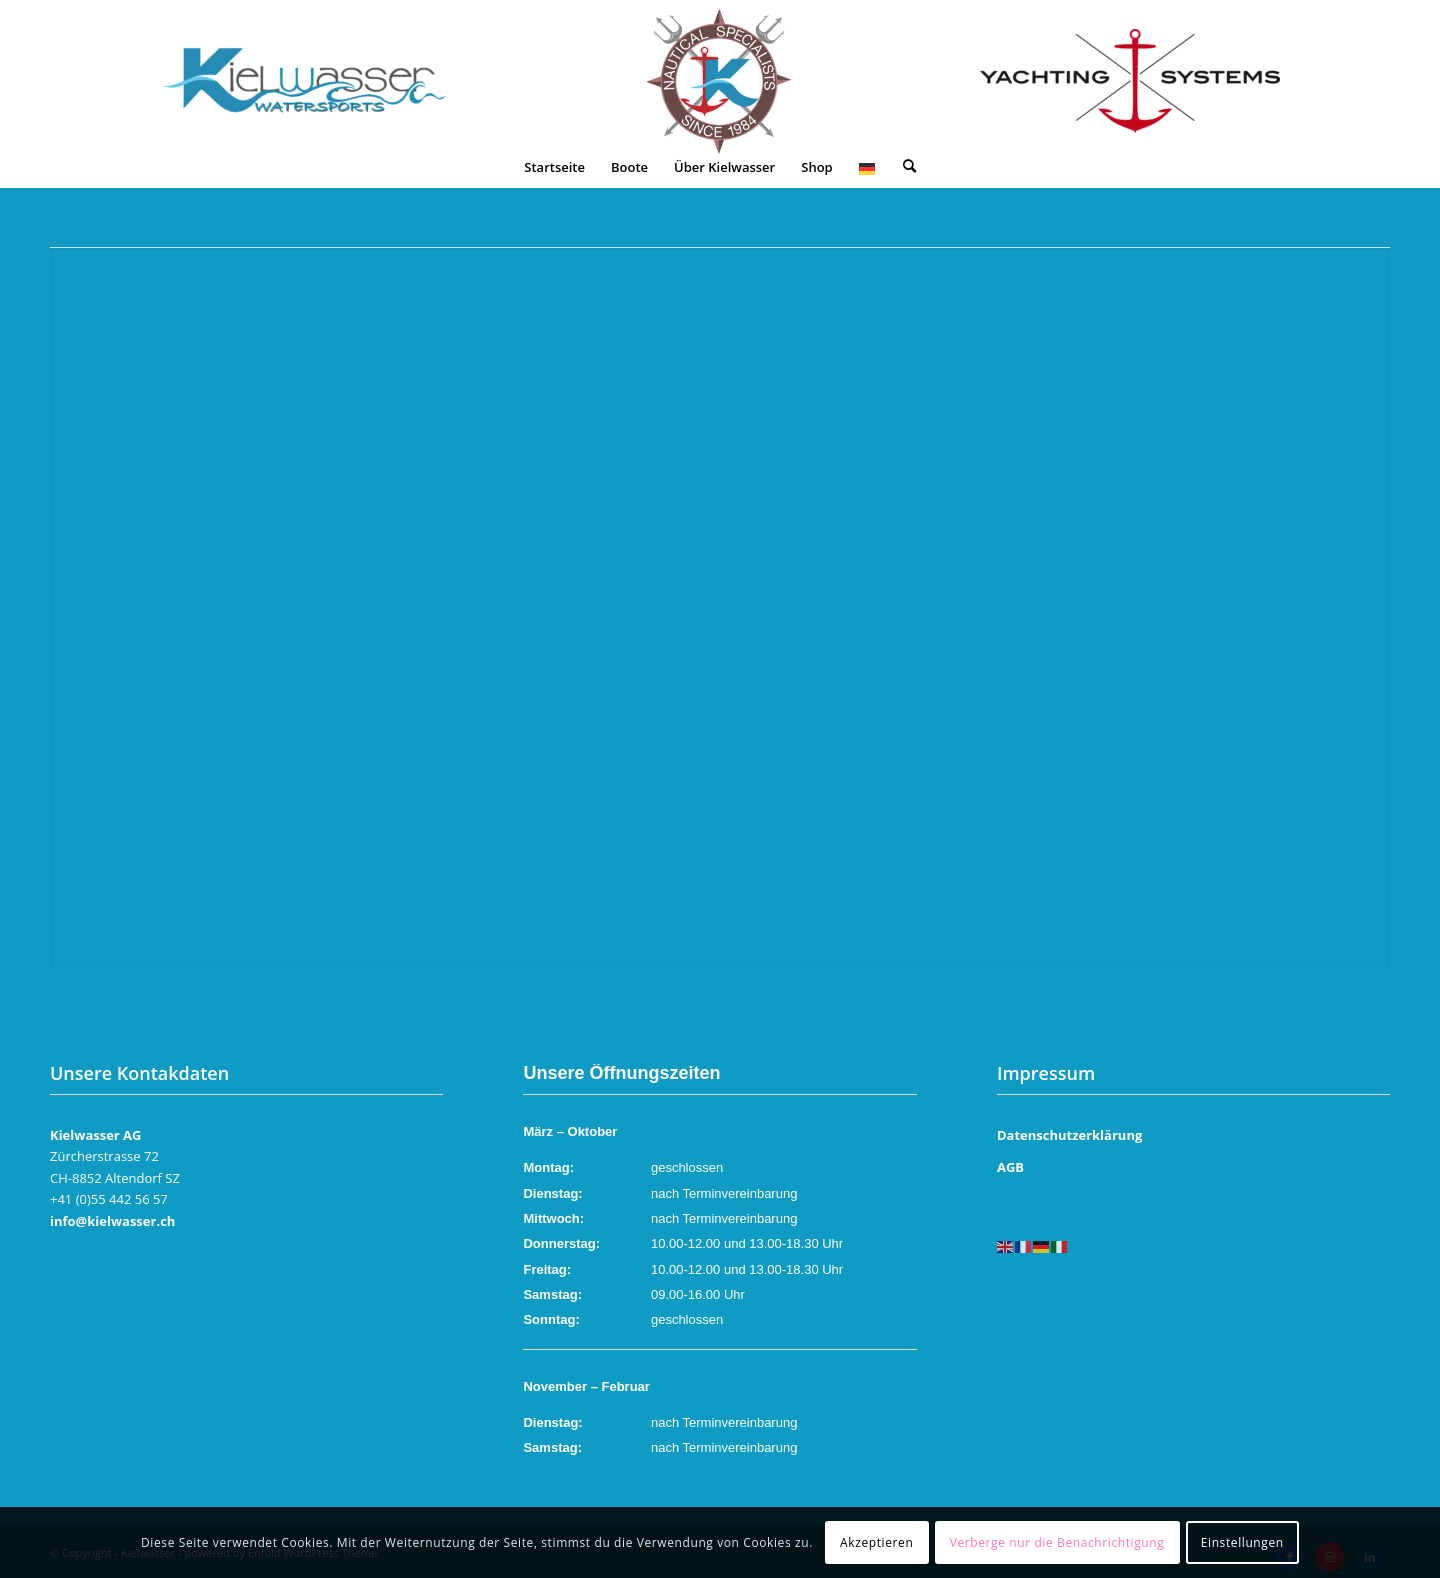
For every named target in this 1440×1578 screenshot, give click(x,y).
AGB (1010, 1167)
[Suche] (909, 167)
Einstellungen (1242, 1542)
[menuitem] (554, 167)
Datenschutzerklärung (1069, 1135)
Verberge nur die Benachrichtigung (1057, 1542)
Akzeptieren (876, 1542)
